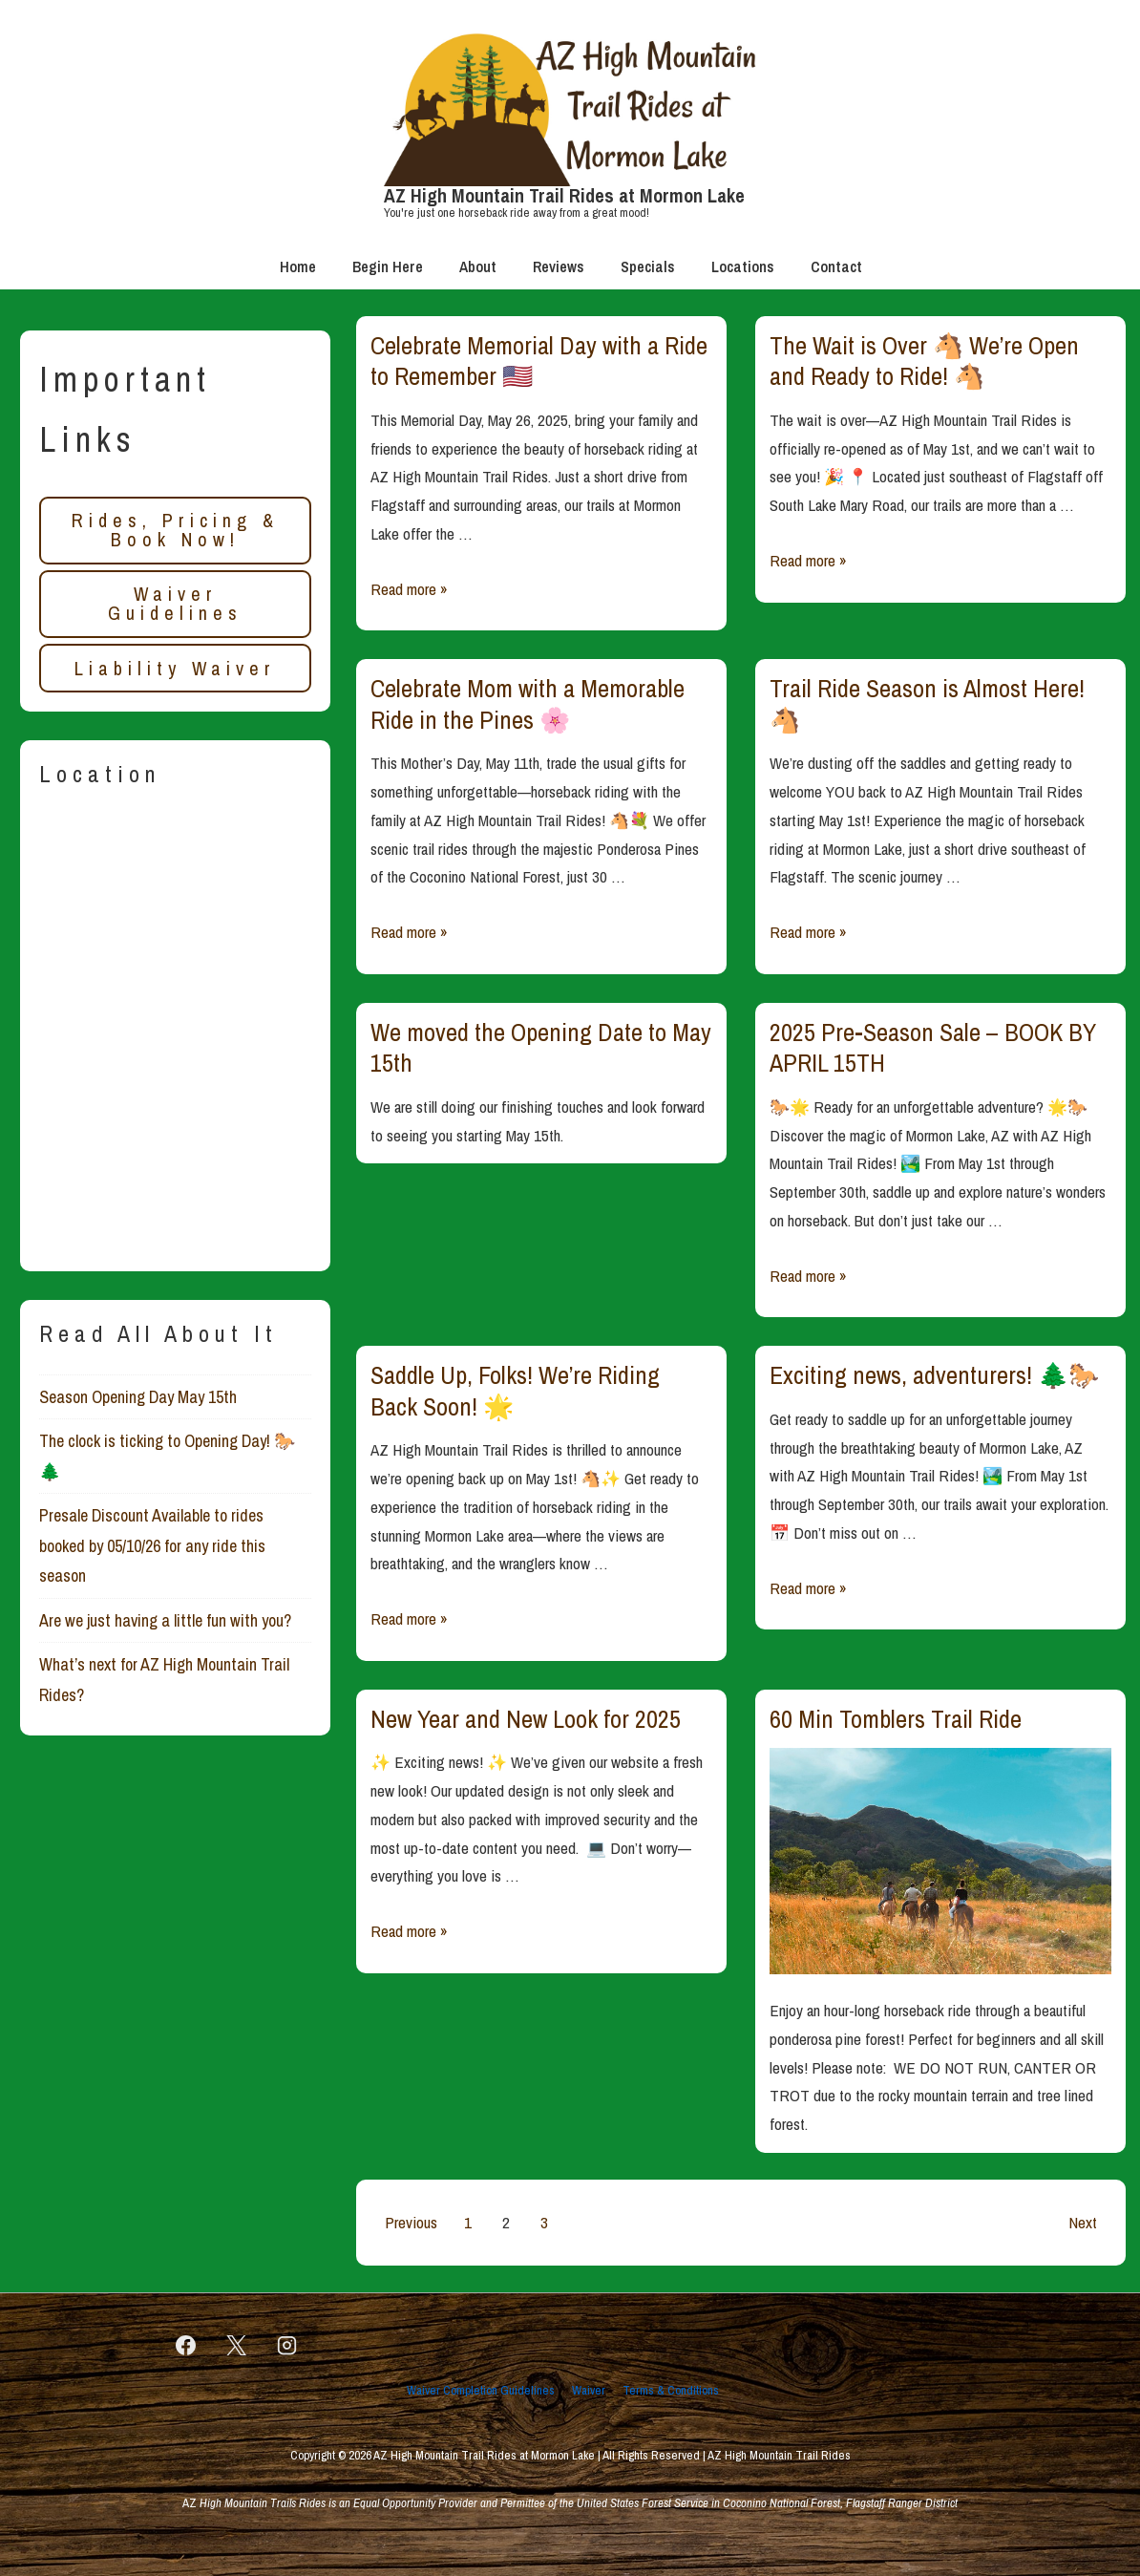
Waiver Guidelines (175, 603)
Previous (411, 2222)
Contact (836, 266)
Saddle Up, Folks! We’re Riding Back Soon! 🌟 (515, 1390)
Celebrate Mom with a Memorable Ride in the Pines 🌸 (527, 703)
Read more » (409, 589)
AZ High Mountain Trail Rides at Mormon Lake (564, 195)
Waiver (588, 2390)
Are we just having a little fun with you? (165, 1620)
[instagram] (287, 2346)
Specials (648, 266)
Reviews (558, 266)
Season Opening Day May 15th (138, 1397)
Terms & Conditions (671, 2390)
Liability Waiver (175, 668)
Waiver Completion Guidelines (481, 2390)
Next (1082, 2222)
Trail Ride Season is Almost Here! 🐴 (927, 703)
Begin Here (387, 266)
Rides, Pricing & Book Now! (175, 529)
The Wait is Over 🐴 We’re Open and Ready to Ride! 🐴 (924, 361)
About (477, 266)
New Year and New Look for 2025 (525, 1718)
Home (298, 266)
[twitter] (237, 2346)
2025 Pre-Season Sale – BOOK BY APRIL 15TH (933, 1047)
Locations (742, 266)
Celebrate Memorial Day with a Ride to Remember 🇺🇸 (538, 361)
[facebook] (186, 2346)
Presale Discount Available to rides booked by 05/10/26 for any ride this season (152, 1545)
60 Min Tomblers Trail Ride (896, 1718)
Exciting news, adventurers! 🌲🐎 (934, 1375)
